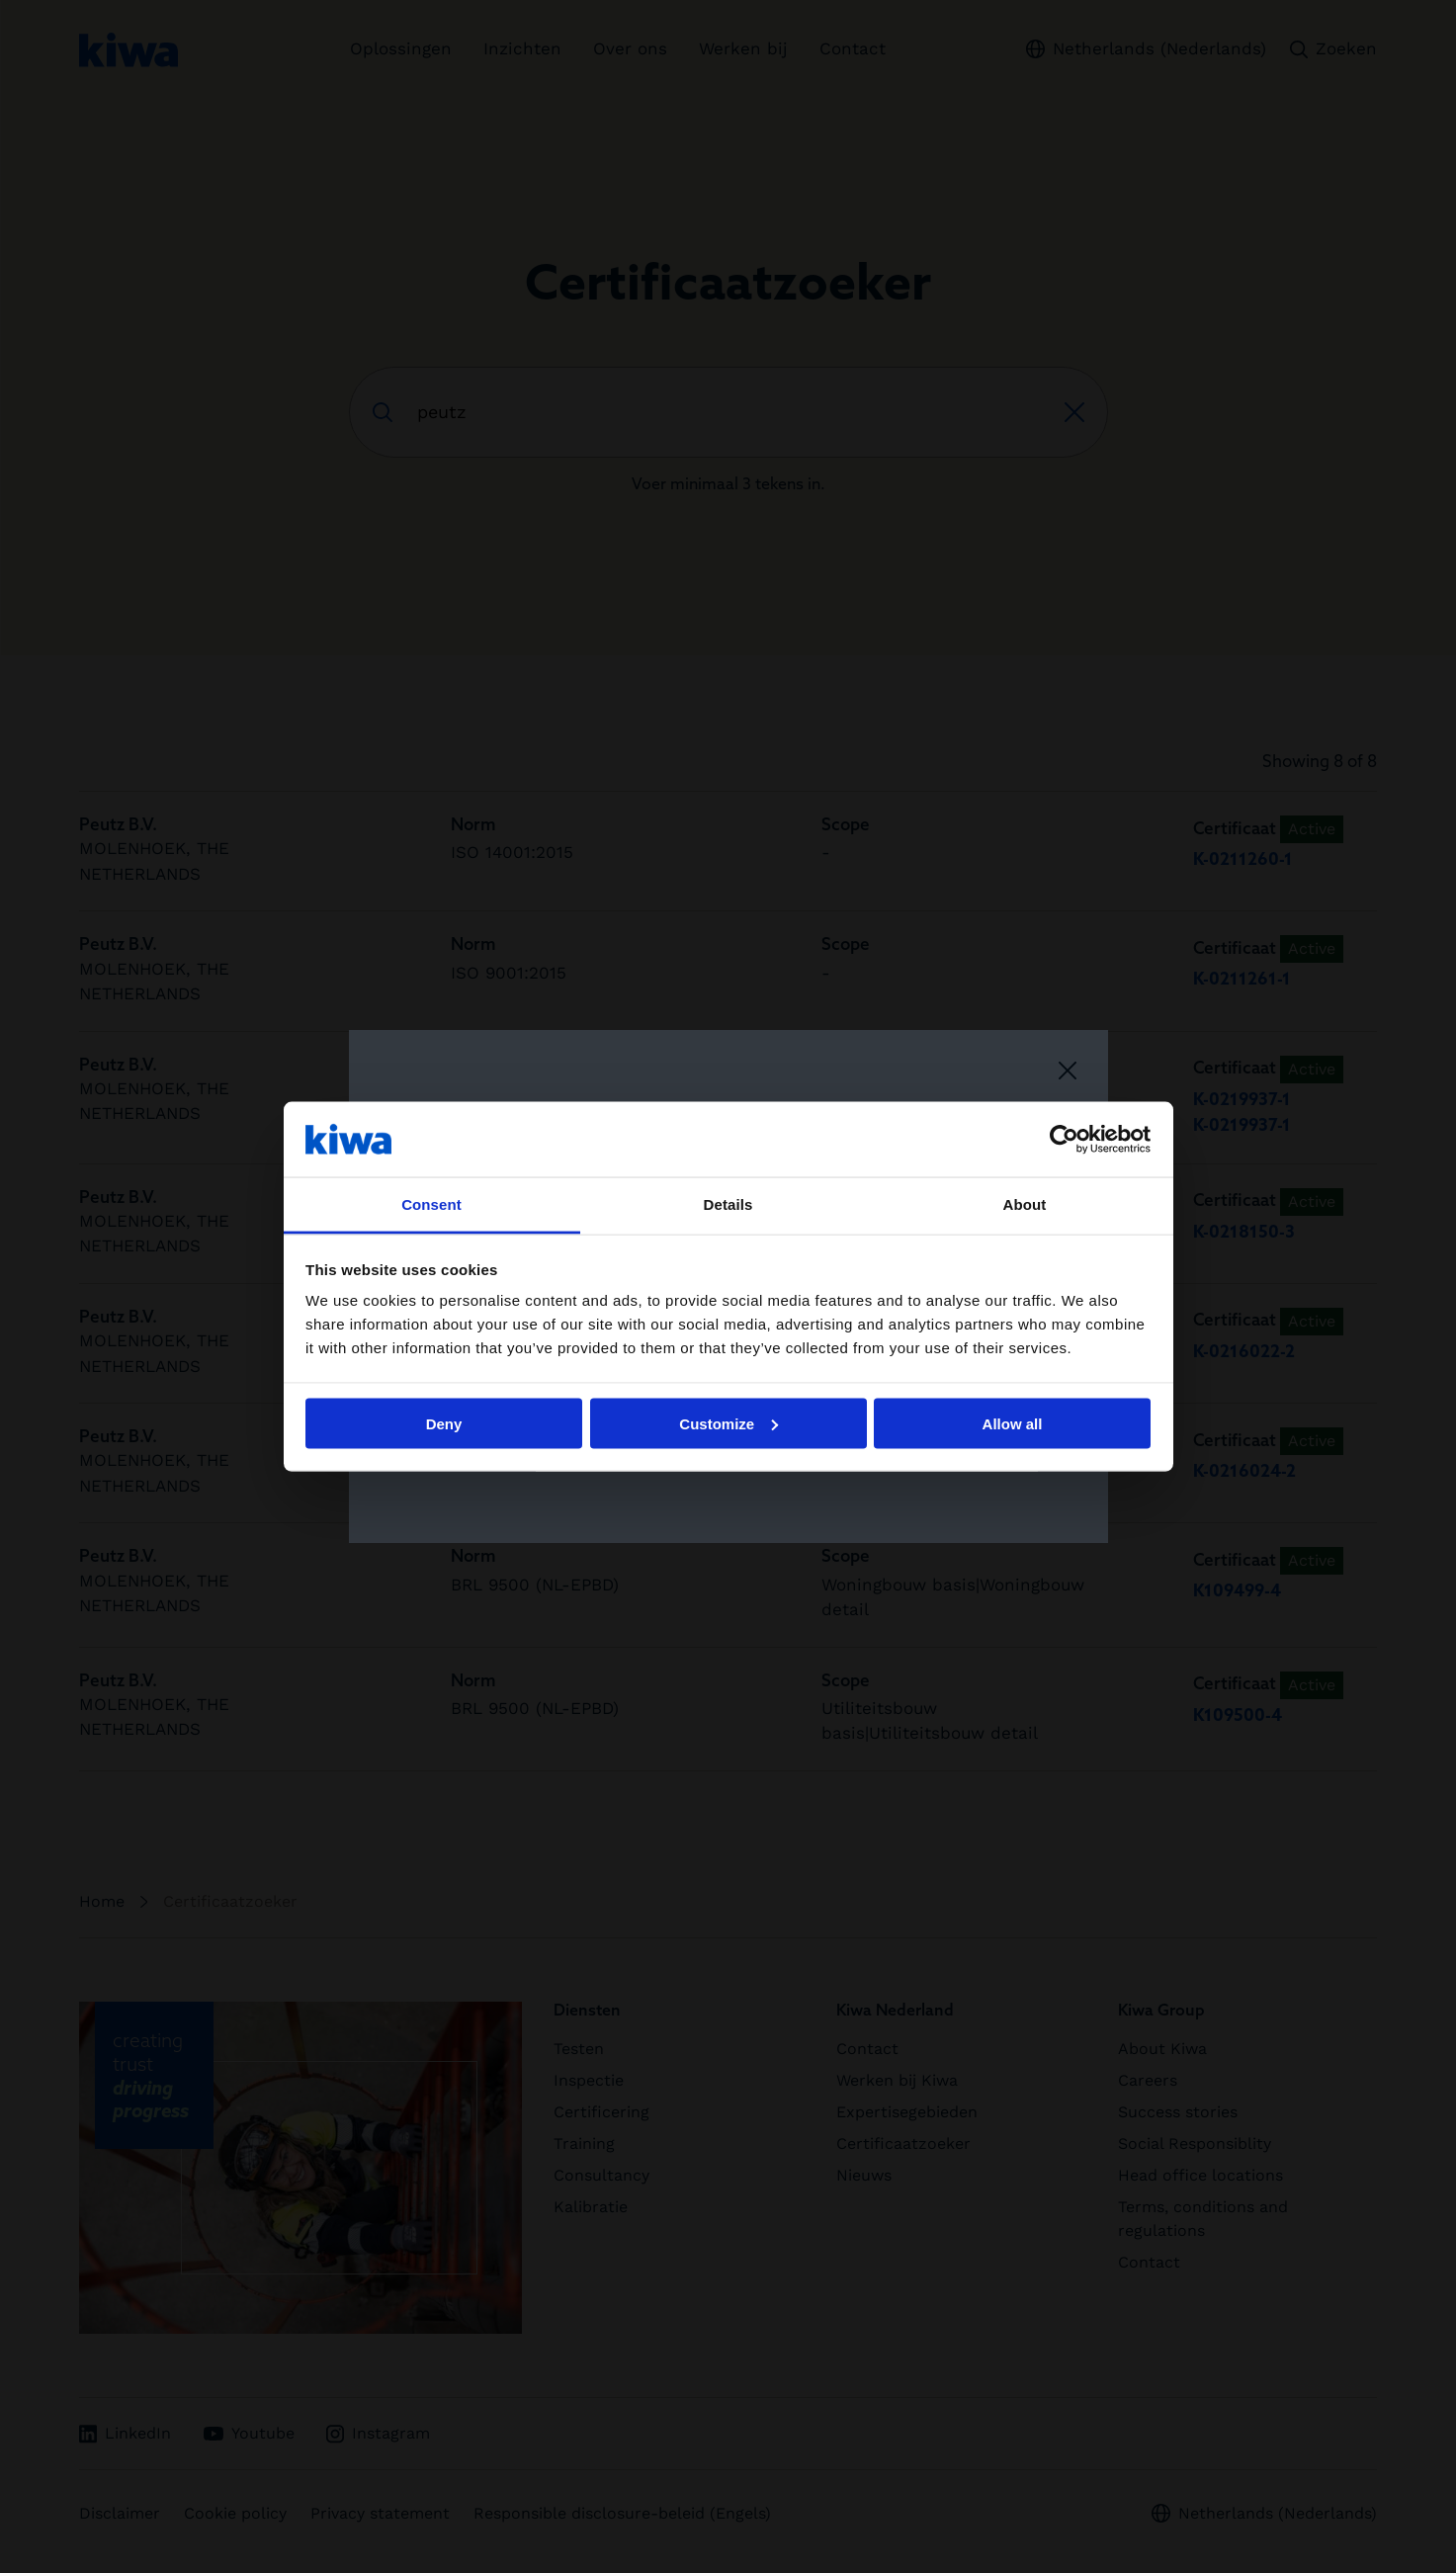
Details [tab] (728, 1204)
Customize (728, 1423)
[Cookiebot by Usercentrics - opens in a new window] (1064, 1139)
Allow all (1013, 1423)
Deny (444, 1423)
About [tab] (1025, 1204)
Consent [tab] (431, 1204)
